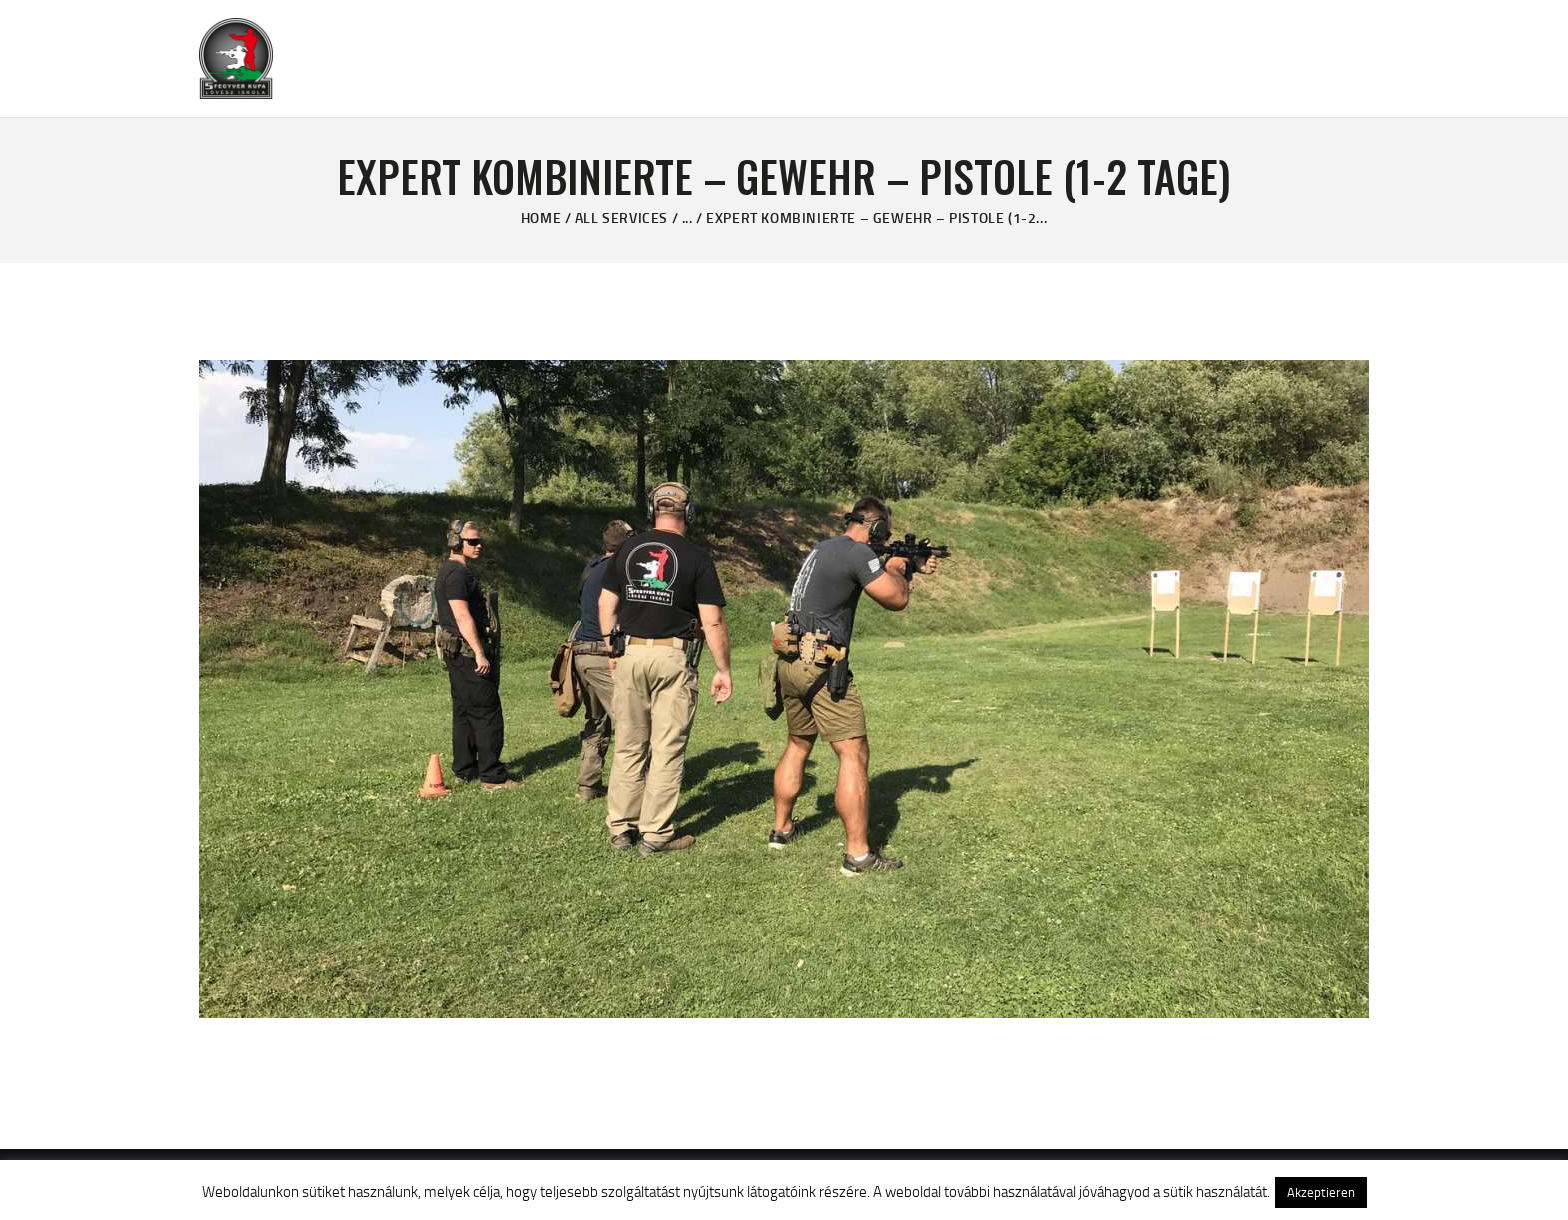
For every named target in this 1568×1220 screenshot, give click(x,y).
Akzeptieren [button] (1321, 1192)
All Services (621, 217)
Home (541, 217)
